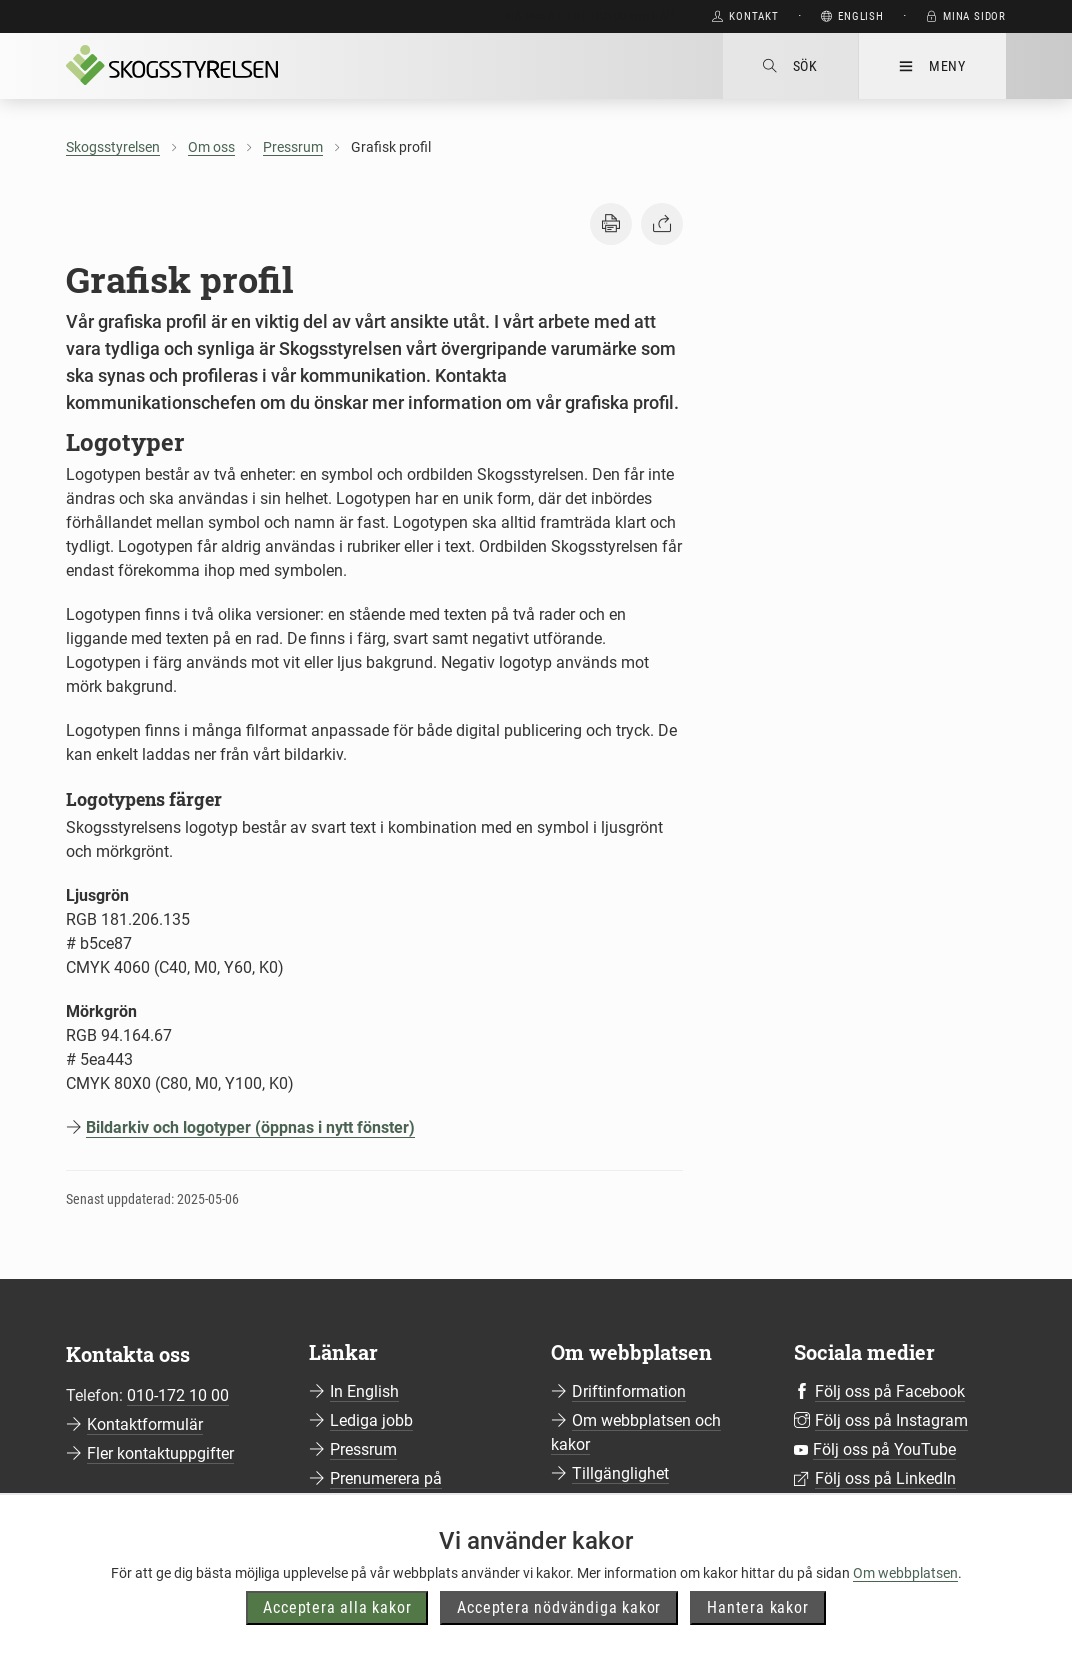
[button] (611, 224)
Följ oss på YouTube (884, 1449)
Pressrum (293, 147)
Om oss (211, 147)
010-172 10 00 (178, 1395)
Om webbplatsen (905, 1607)
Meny (932, 66)
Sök (790, 66)
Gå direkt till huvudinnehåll (592, 16)
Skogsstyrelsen (113, 147)
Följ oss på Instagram (891, 1420)
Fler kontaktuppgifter (160, 1453)
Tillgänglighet (620, 1473)
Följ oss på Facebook (890, 1391)
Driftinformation (629, 1391)
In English (364, 1391)
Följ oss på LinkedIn (885, 1478)
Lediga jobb (371, 1420)
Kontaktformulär (145, 1424)
